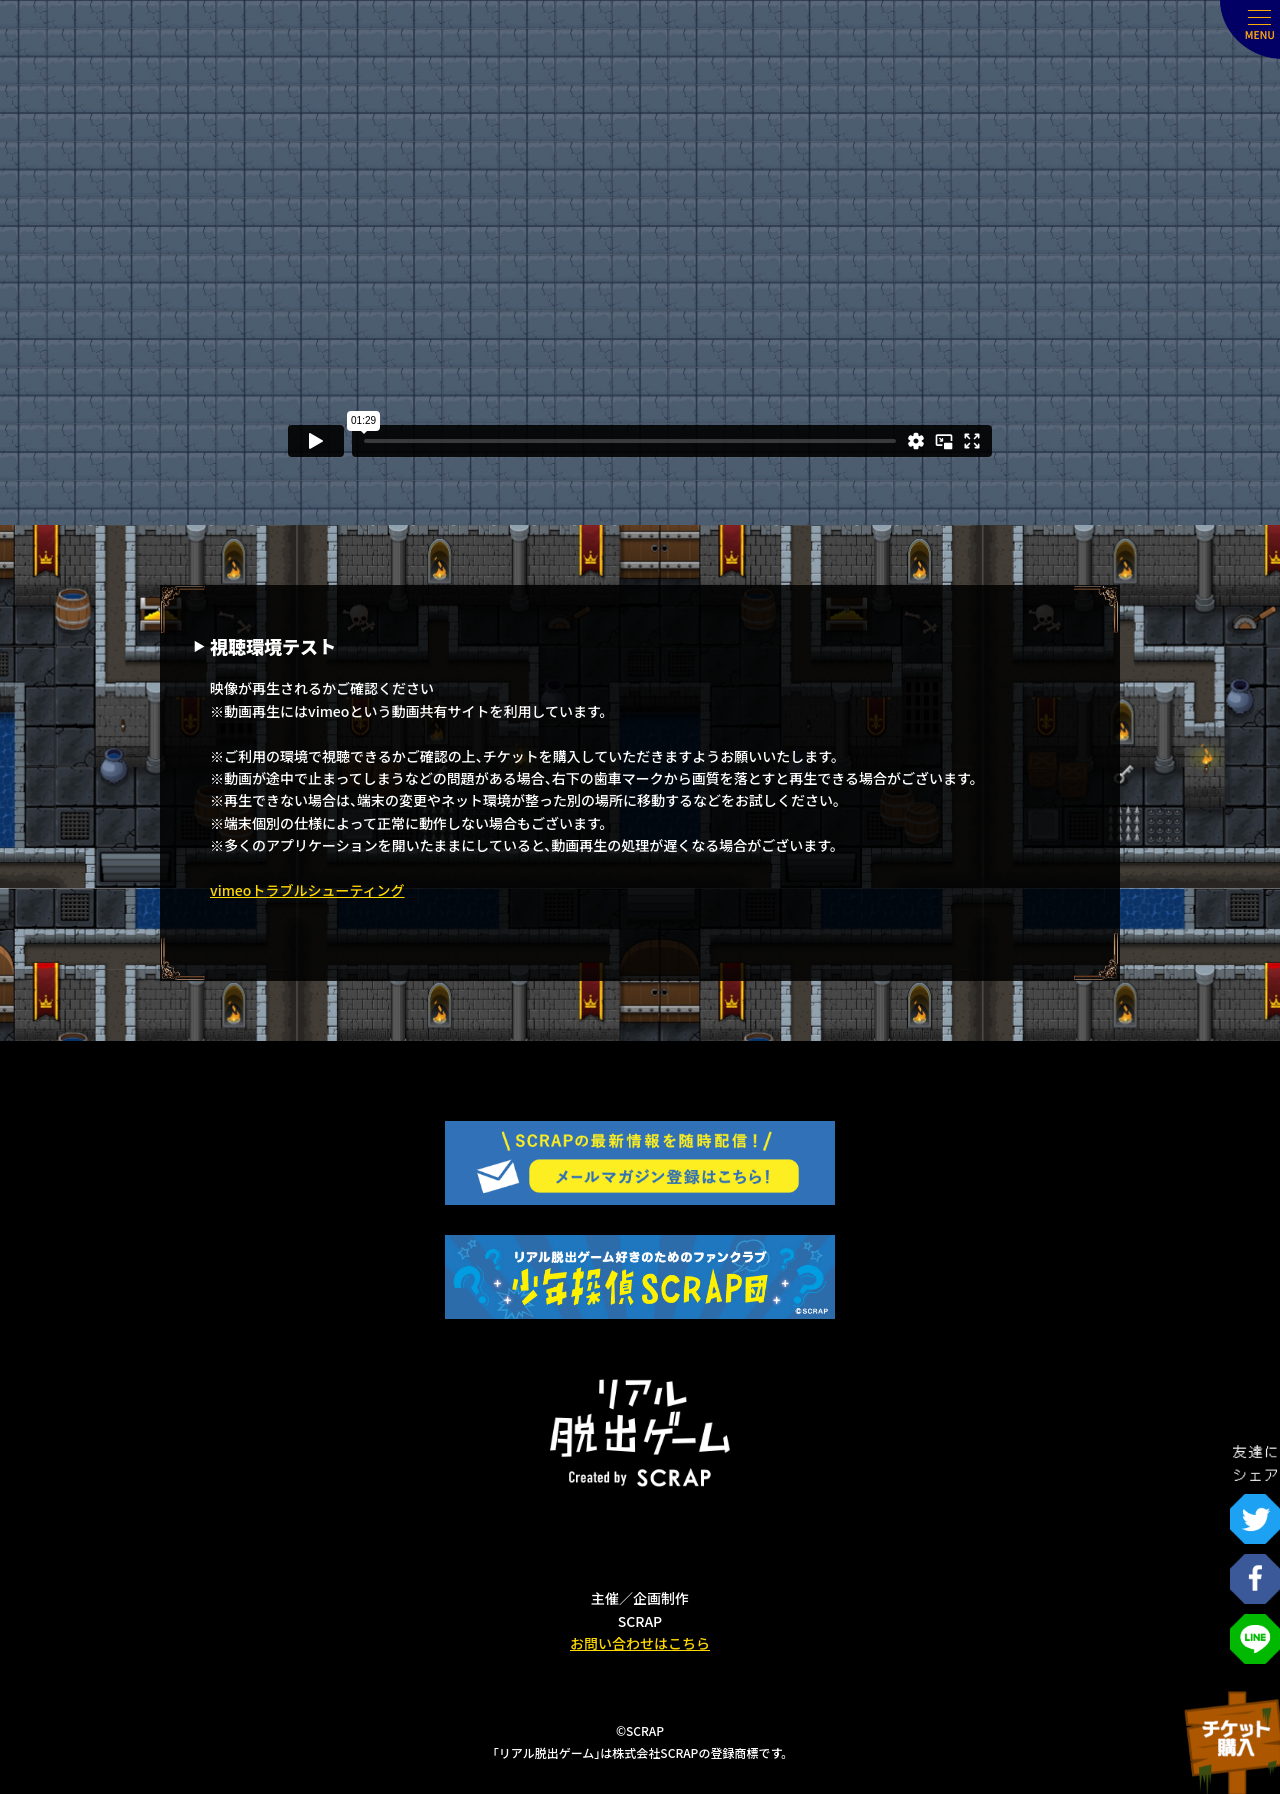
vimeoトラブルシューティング (307, 890)
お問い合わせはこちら (640, 1643)
